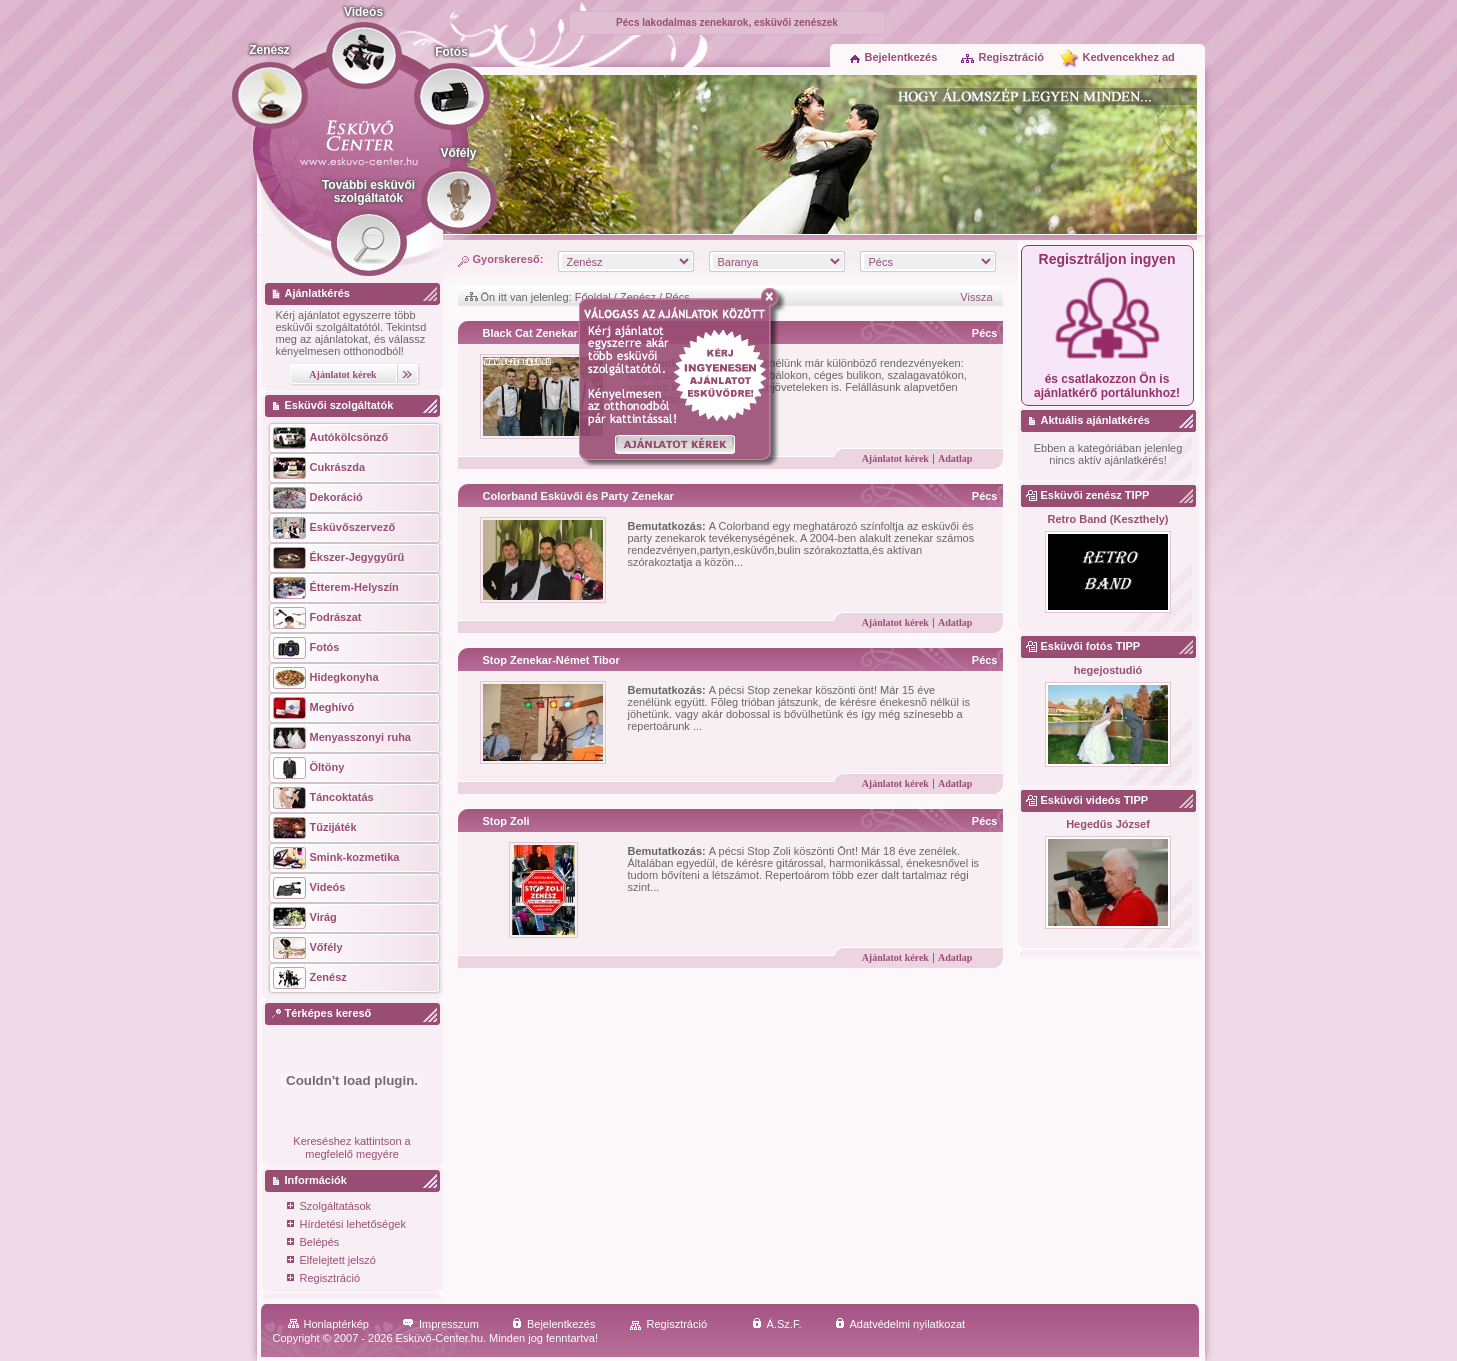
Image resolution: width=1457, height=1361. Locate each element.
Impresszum (440, 1324)
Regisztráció (1002, 57)
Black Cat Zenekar (530, 333)
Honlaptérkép (328, 1324)
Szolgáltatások (329, 1207)
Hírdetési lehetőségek (346, 1225)
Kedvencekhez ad (1129, 57)
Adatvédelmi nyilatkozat (900, 1324)
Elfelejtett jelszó (331, 1261)
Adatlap (955, 458)
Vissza (976, 297)
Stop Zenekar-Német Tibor (551, 660)
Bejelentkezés (894, 57)
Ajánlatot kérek (895, 458)
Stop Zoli (506, 821)
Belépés (313, 1243)
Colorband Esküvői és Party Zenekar (578, 496)
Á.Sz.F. (777, 1324)
